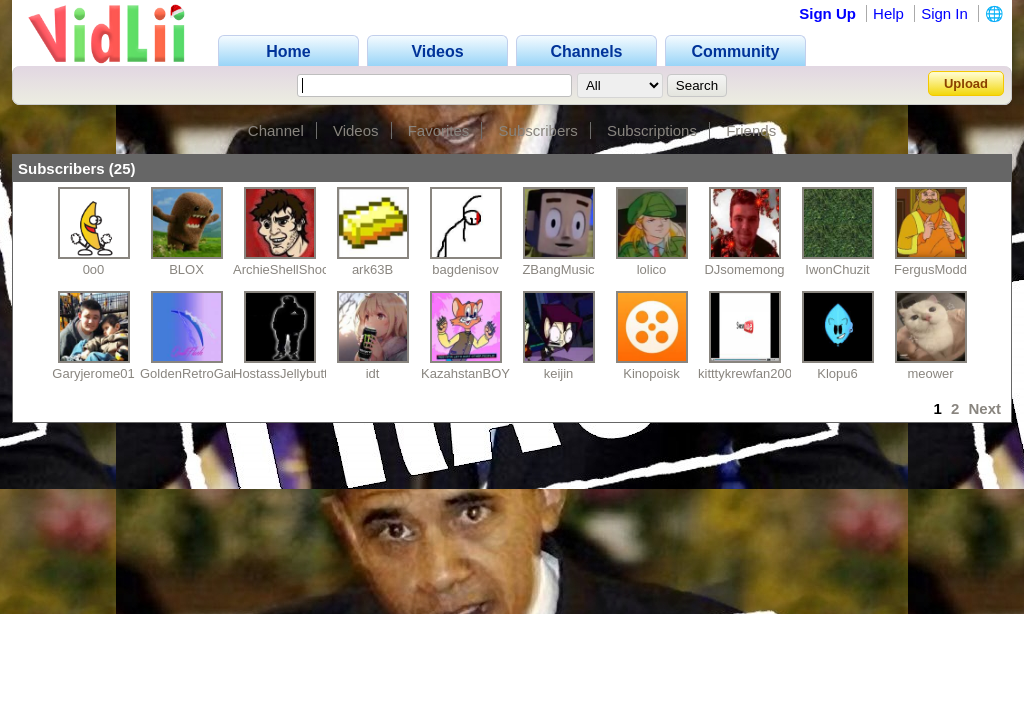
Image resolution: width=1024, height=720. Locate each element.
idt (373, 373)
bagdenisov (465, 269)
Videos (356, 130)
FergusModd (930, 269)
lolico (652, 269)
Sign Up (827, 13)
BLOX (186, 269)
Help (888, 13)
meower (930, 373)
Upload (966, 83)
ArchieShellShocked (291, 269)
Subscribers (538, 130)
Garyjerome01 (93, 373)
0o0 (94, 269)
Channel (276, 130)
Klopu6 (837, 373)
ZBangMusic (558, 269)
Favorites (439, 130)
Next (984, 408)
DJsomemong (744, 269)
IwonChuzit (837, 269)
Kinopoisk (651, 373)
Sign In (944, 13)
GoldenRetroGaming (199, 373)
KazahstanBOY (465, 373)
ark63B (372, 269)
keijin (559, 373)
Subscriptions (652, 130)
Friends (751, 130)
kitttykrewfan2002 (748, 373)
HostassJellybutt (280, 373)
